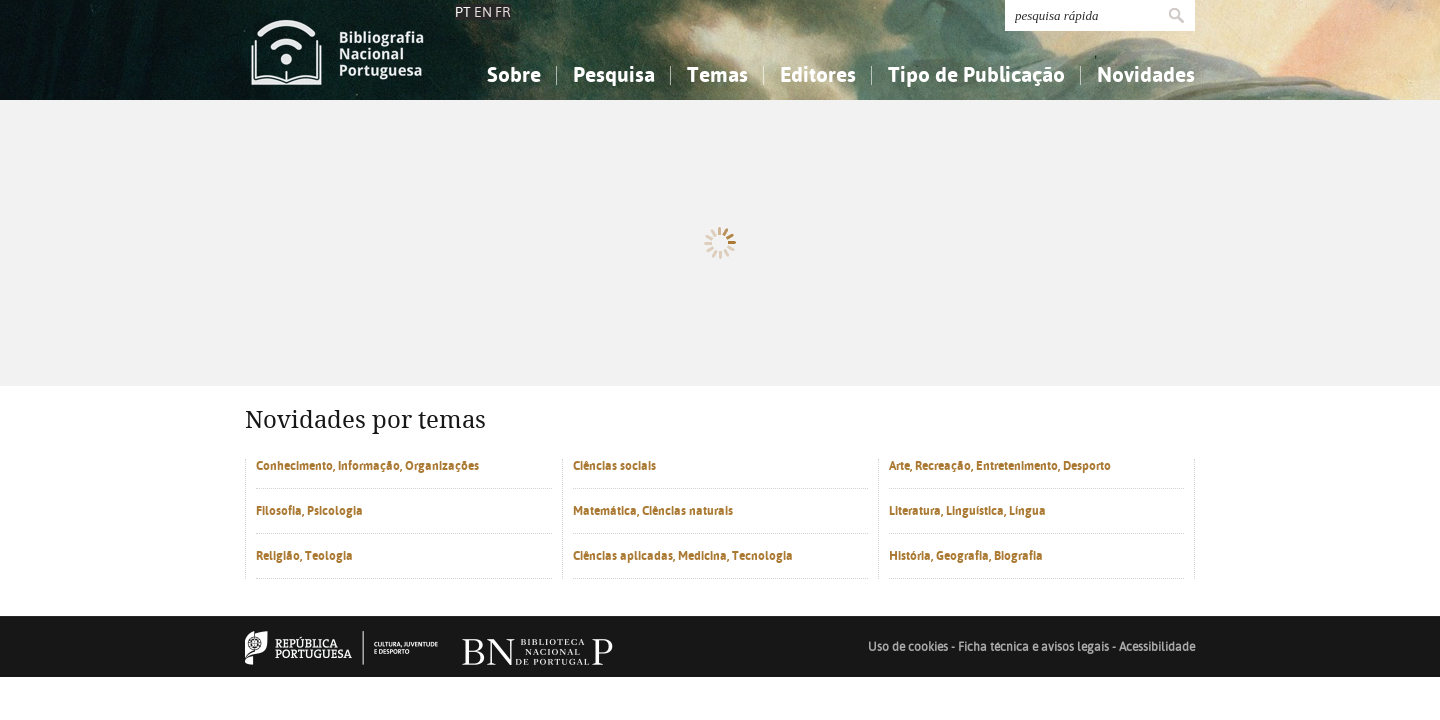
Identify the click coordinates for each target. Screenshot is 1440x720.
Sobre (514, 74)
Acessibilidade (1157, 688)
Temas (717, 74)
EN (483, 12)
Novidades (1146, 74)
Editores (818, 74)
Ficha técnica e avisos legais (1033, 688)
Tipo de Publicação (976, 74)
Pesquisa (614, 74)
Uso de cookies (908, 688)
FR (503, 12)
